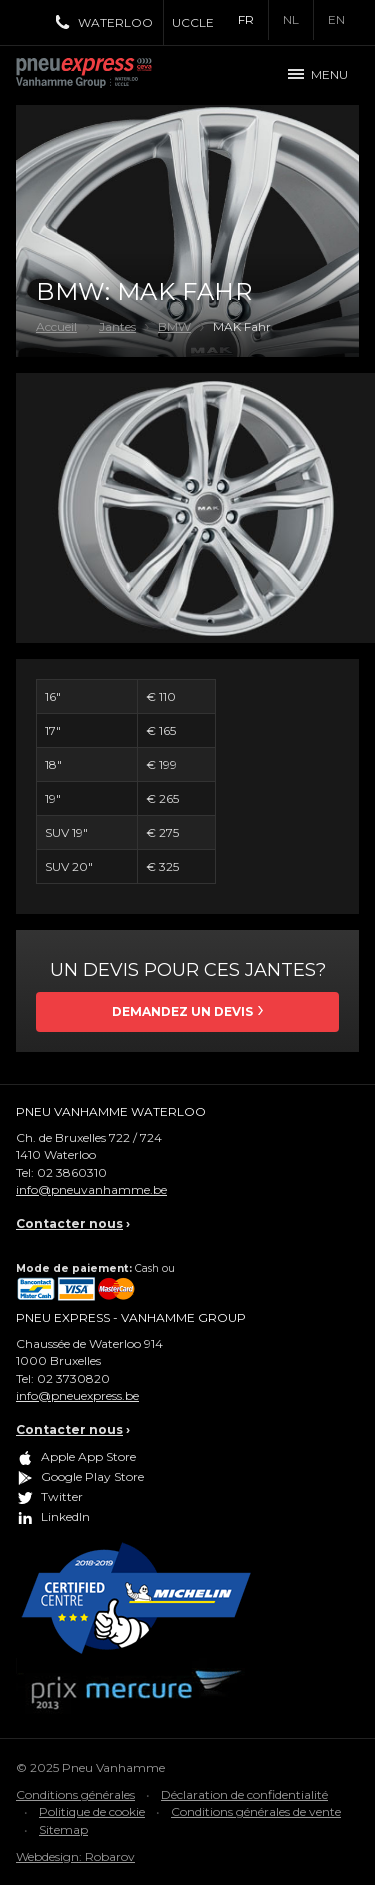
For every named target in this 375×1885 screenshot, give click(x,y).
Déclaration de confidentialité (244, 1794)
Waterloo (115, 22)
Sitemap (63, 1829)
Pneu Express (106, 75)
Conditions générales (75, 1794)
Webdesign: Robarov (75, 1856)
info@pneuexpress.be (77, 1395)
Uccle (193, 22)
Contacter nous (69, 1223)
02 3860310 (72, 1172)
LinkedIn (65, 1516)
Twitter (62, 1496)
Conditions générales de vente (256, 1811)
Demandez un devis (182, 1011)
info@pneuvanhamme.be (91, 1189)
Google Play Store (92, 1476)
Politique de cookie (92, 1811)
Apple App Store (88, 1456)
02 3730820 (73, 1378)
